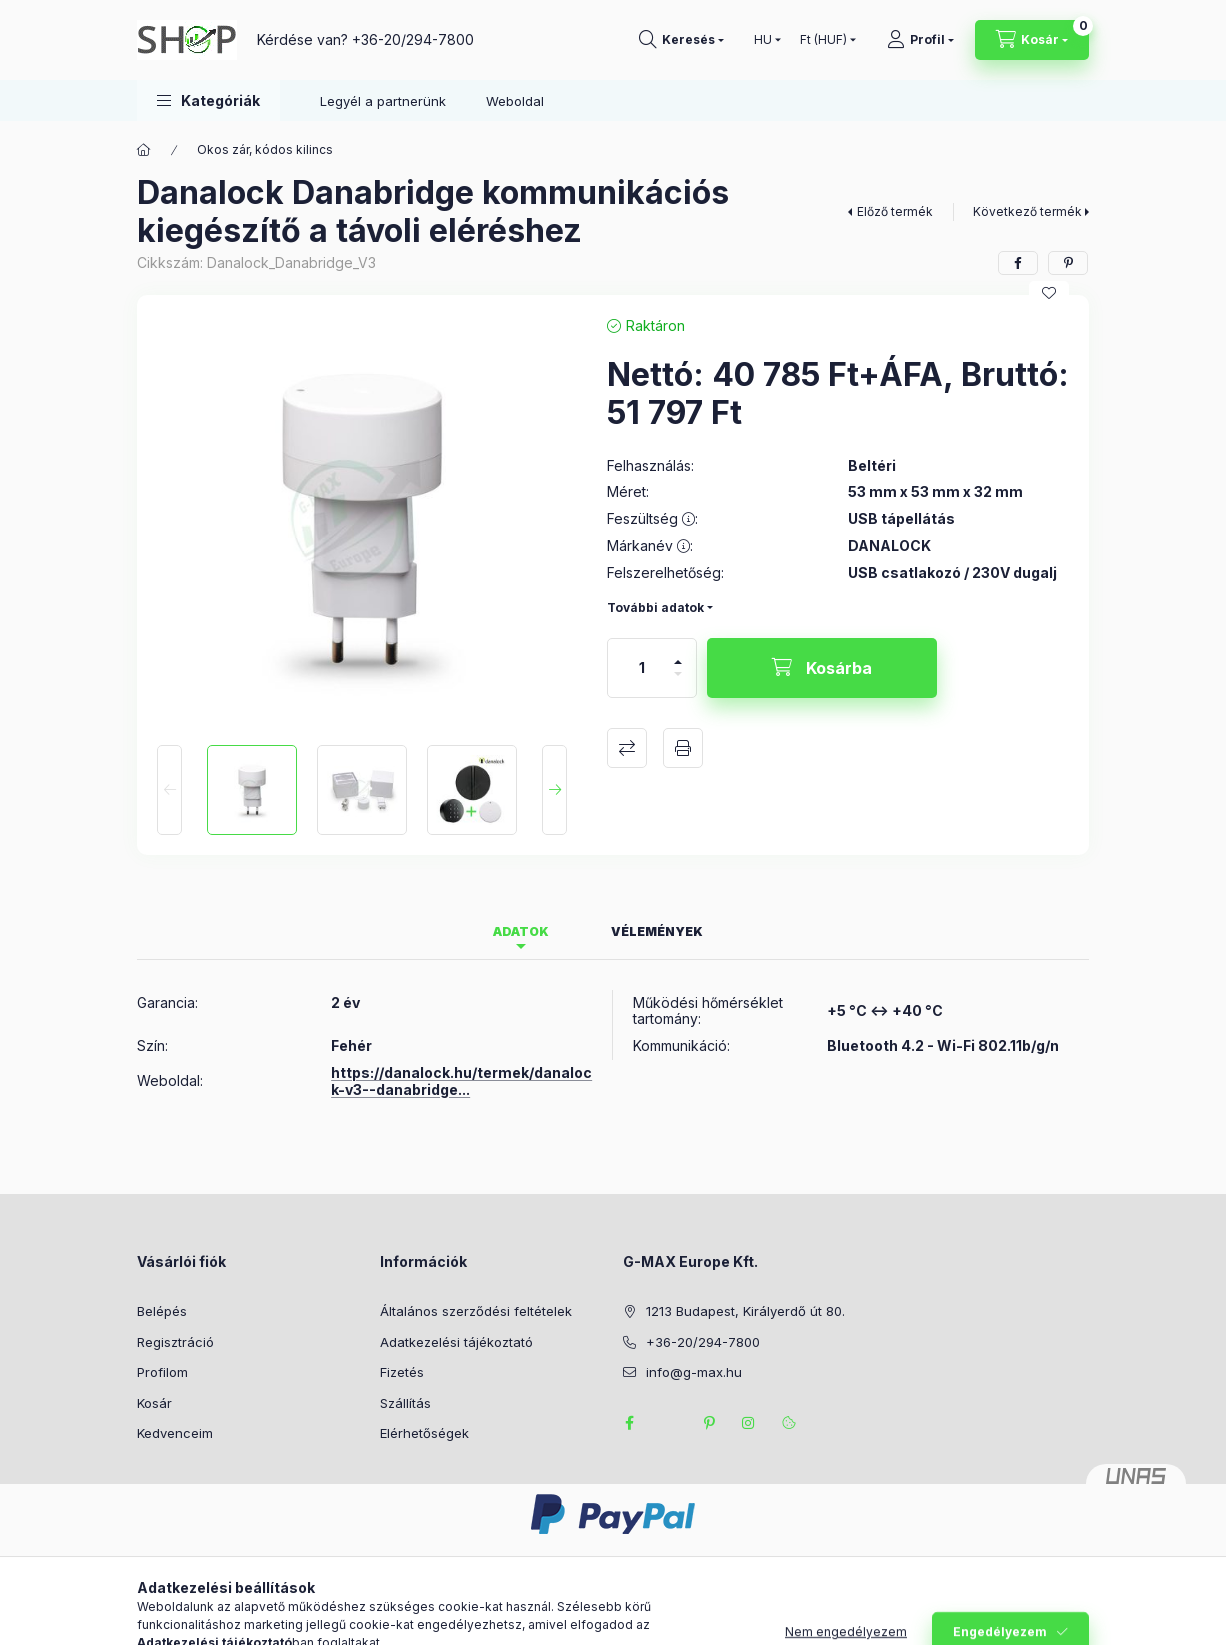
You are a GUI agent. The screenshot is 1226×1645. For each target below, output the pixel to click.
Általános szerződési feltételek (476, 1311)
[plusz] (678, 653)
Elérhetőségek (424, 1433)
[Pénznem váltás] (823, 40)
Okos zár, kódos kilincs (265, 149)
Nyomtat (683, 748)
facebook (629, 1423)
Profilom (162, 1372)
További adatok (655, 607)
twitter (669, 1423)
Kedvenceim (175, 1433)
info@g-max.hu (694, 1372)
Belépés (162, 1311)
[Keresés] (681, 40)
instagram (749, 1423)
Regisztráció (175, 1342)
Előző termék (895, 211)
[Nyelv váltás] (763, 40)
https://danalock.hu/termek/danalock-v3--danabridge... (461, 1081)
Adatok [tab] (521, 931)
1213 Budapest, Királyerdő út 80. (745, 1311)
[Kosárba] (822, 668)
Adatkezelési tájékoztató (456, 1342)
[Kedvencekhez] (1049, 293)
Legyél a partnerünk (383, 101)
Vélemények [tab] (657, 931)
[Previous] (169, 790)
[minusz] (678, 682)
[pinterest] (1068, 263)
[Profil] (920, 40)
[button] (208, 100)
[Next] (554, 790)
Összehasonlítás (627, 748)
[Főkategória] (144, 150)
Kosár (154, 1403)
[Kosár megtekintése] (1032, 40)
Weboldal (515, 101)
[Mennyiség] (642, 668)
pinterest (709, 1423)
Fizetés (402, 1372)
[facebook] (1018, 263)
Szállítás (405, 1403)
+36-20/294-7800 (413, 39)
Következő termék (1027, 211)
